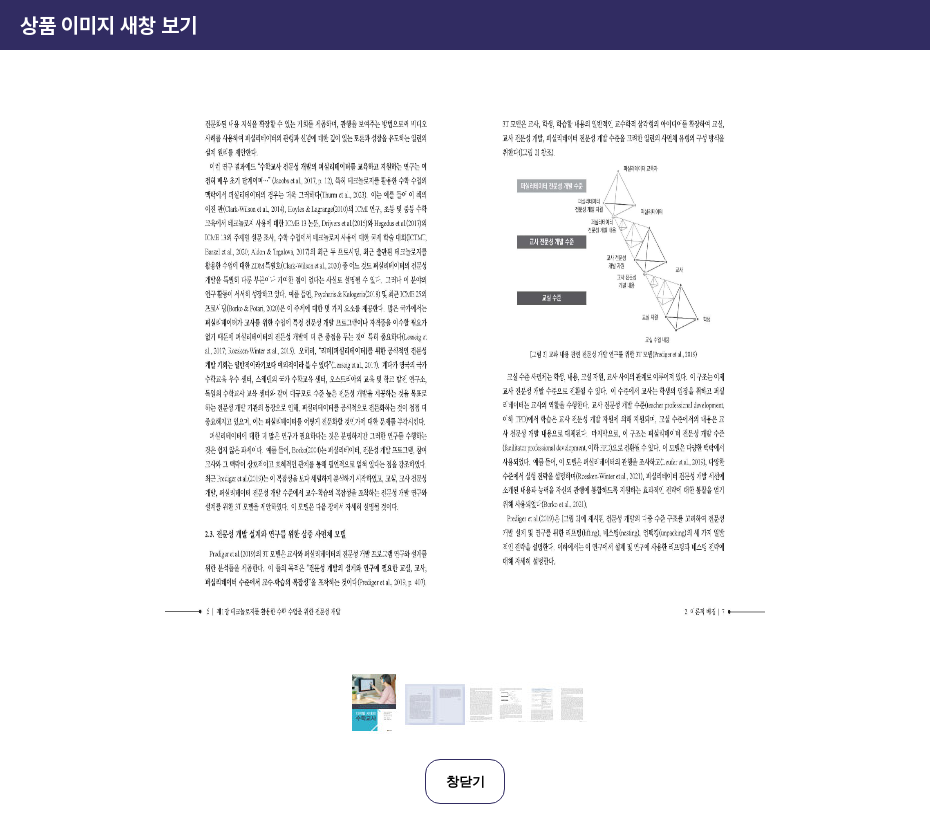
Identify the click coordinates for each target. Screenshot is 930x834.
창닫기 (465, 781)
